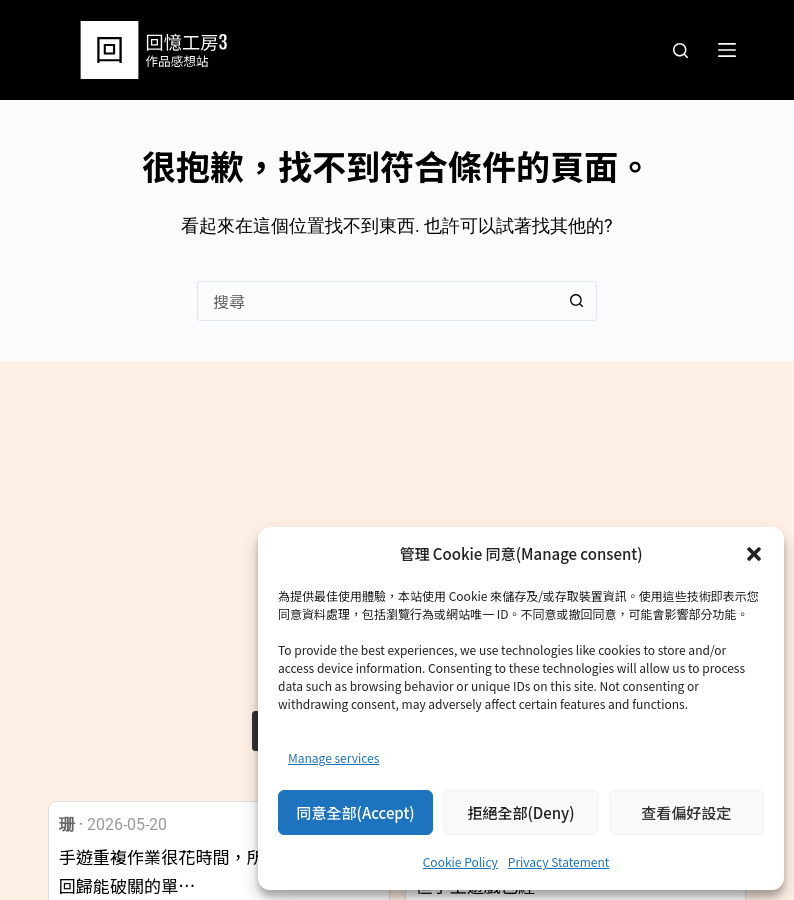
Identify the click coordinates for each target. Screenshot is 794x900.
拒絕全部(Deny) (520, 812)
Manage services (333, 757)
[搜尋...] (377, 301)
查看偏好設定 (686, 812)
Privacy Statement (558, 861)
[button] (754, 554)
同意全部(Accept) (356, 812)
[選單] (727, 50)
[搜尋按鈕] (577, 301)
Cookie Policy (460, 861)
